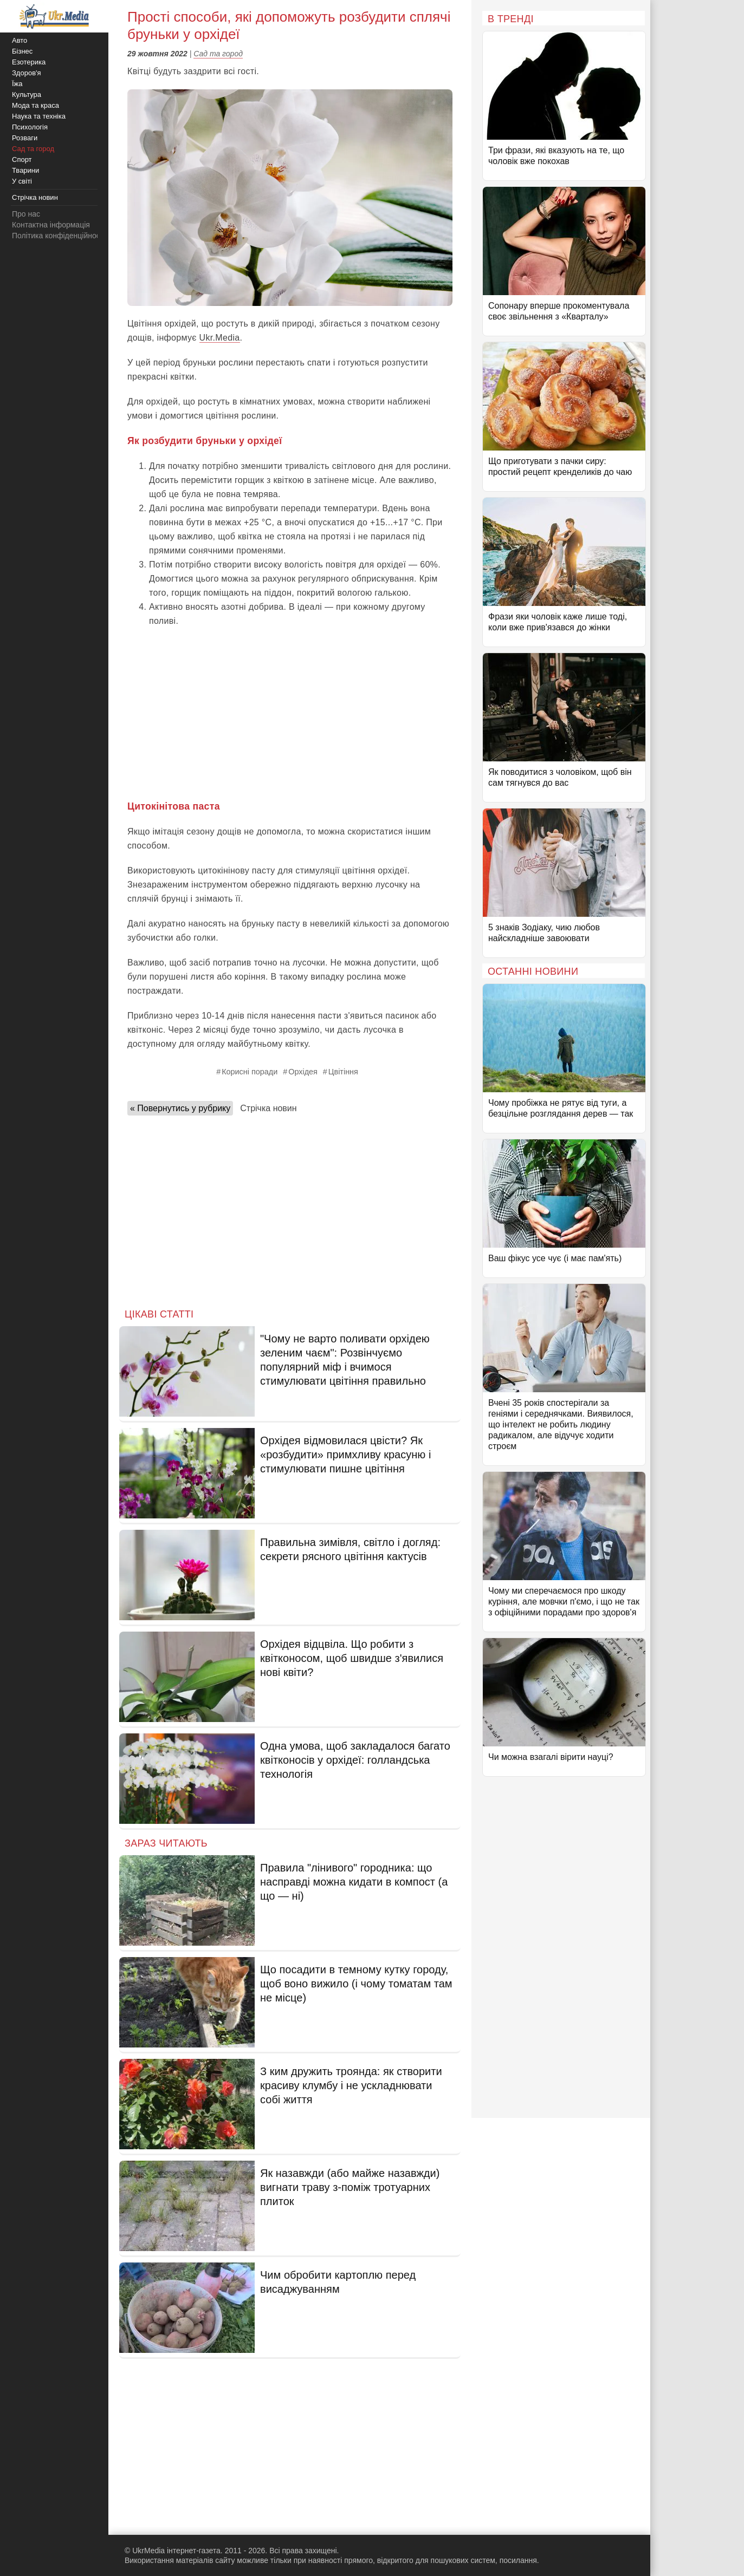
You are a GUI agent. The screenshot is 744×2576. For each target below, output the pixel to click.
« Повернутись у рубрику (180, 1108)
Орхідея (303, 1071)
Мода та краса (35, 105)
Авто (19, 40)
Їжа (17, 84)
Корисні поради (249, 1071)
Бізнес (22, 51)
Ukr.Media (219, 337)
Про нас (26, 214)
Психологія (30, 127)
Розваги (24, 138)
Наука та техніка (39, 116)
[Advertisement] (289, 712)
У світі (22, 181)
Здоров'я (26, 73)
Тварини (25, 170)
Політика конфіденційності (58, 235)
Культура (26, 94)
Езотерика (29, 62)
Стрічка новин (268, 1108)
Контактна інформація (51, 224)
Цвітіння (343, 1071)
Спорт (22, 159)
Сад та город (218, 53)
